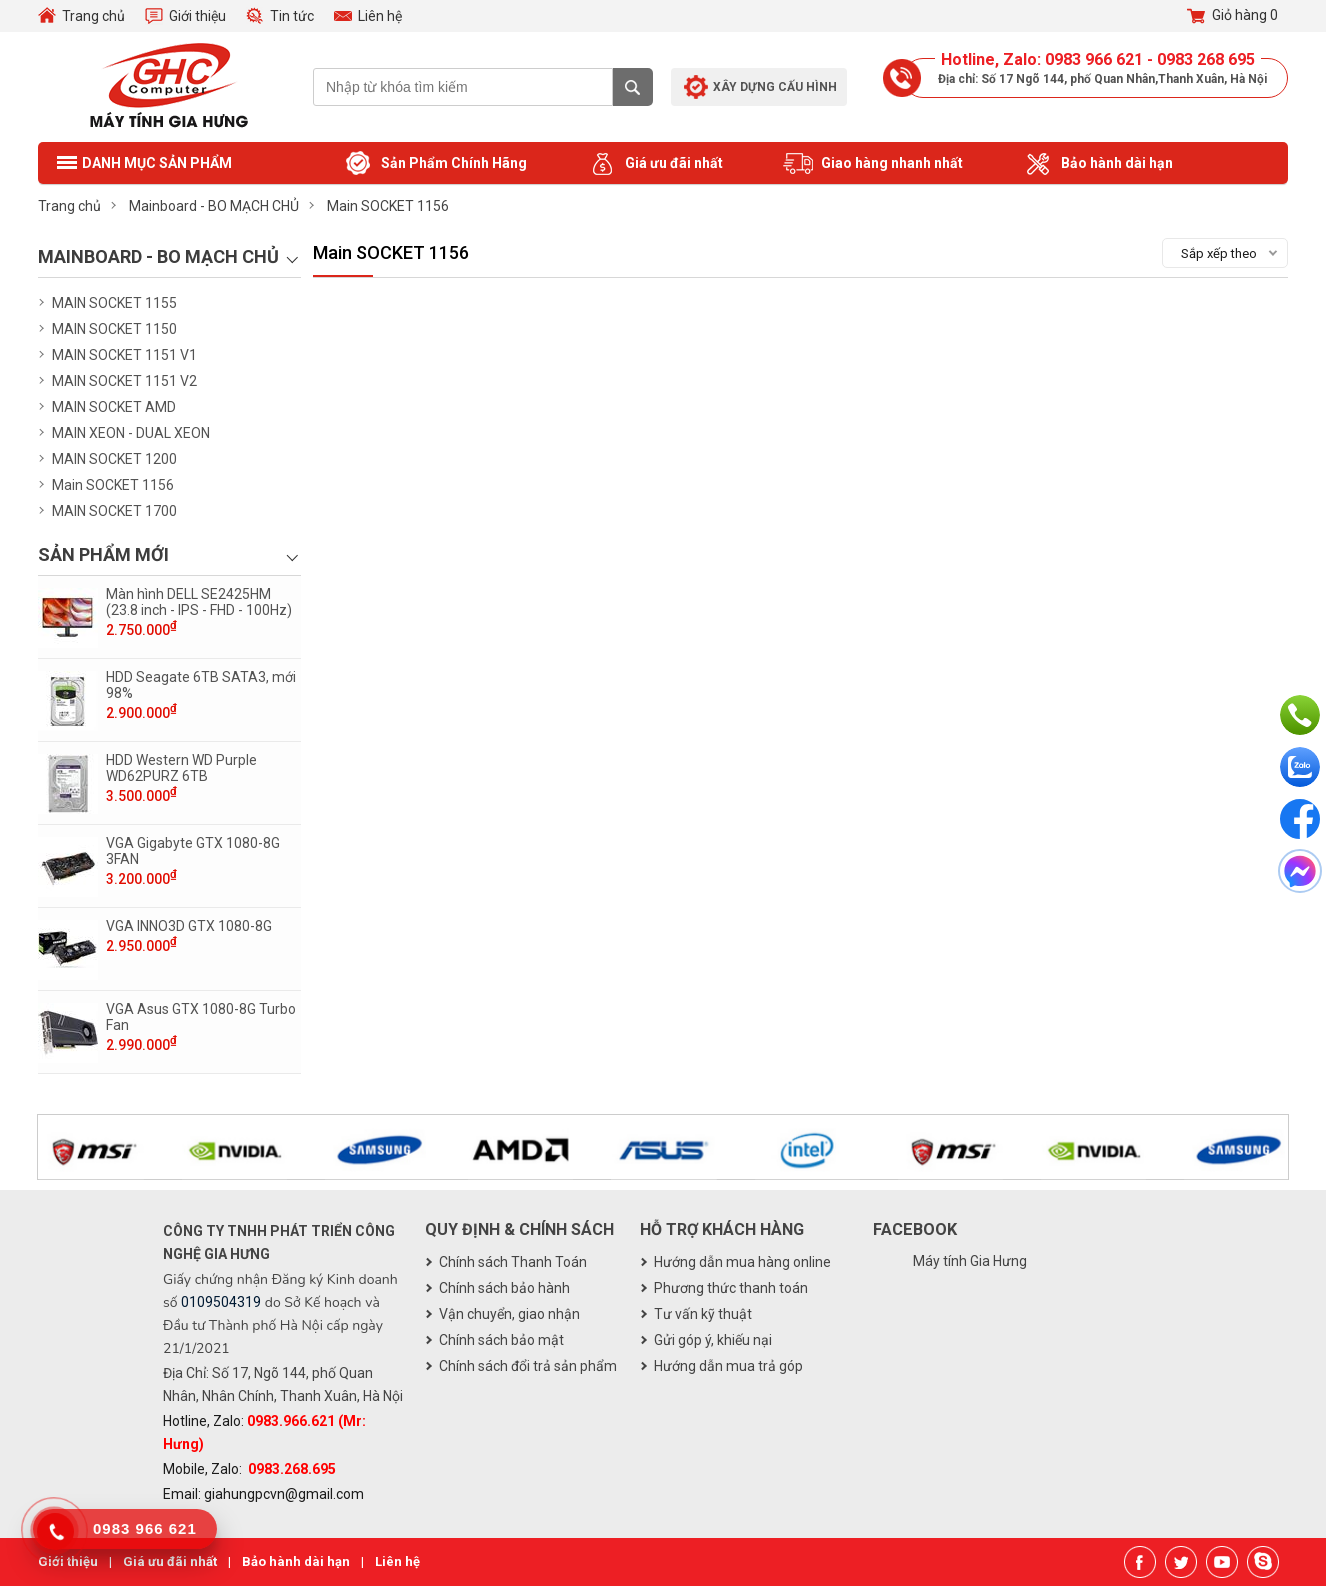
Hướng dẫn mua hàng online (742, 1262)
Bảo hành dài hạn (1098, 164)
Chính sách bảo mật (501, 1340)
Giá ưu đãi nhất (655, 164)
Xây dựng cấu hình (775, 87)
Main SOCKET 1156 (113, 485)
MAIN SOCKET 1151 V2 (124, 381)
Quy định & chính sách (519, 1229)
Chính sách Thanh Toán (513, 1262)
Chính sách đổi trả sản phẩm (528, 1366)
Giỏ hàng (1232, 16)
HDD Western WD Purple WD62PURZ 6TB (181, 768)
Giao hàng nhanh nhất (873, 164)
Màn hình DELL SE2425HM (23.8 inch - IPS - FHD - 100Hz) (199, 602)
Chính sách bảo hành (504, 1288)
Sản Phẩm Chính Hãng (435, 164)
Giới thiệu (197, 16)
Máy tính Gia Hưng (970, 1261)
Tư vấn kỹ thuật (703, 1314)
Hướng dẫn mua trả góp (728, 1366)
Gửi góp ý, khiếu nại (713, 1340)
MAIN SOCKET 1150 (114, 329)
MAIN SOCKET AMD (114, 407)
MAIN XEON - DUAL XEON (131, 433)
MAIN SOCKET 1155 (114, 303)
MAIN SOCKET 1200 (114, 459)
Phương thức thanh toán (731, 1288)
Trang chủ (93, 16)
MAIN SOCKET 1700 (114, 511)
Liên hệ (380, 16)
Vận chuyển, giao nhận (509, 1314)
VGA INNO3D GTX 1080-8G (189, 926)
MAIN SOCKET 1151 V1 (124, 355)
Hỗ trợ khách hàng (722, 1229)
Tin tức (292, 16)
